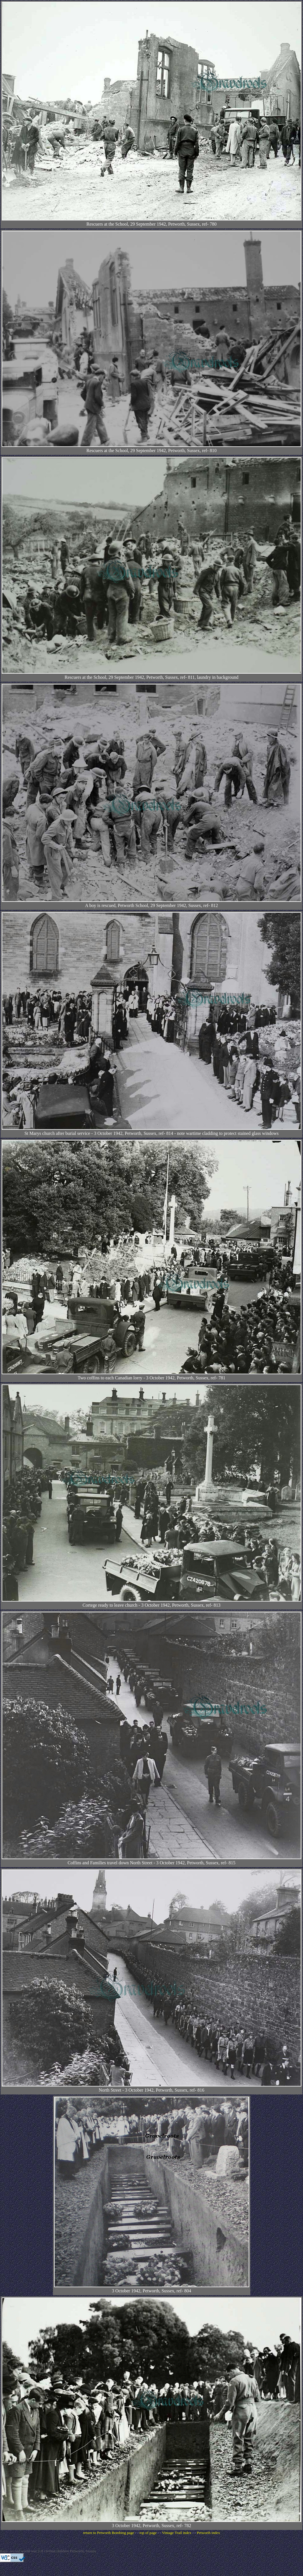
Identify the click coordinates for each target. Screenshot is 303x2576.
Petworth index (208, 2533)
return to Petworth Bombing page (108, 2533)
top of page (148, 2533)
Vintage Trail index (176, 2533)
